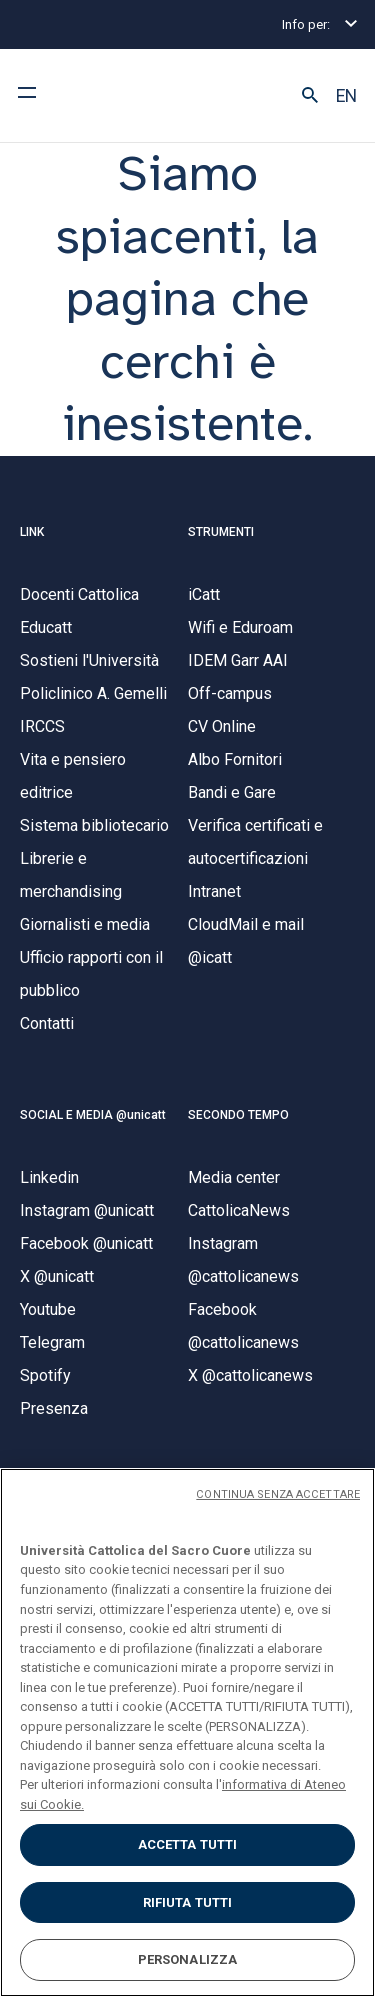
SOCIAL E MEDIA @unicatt (93, 1115)
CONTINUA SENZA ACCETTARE (278, 1494)
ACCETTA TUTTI (188, 1844)
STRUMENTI (221, 532)
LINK (32, 532)
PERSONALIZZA (188, 1959)
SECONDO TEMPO (238, 1115)
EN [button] (346, 96)
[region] (187, 1732)
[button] (310, 96)
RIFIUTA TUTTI (188, 1902)
